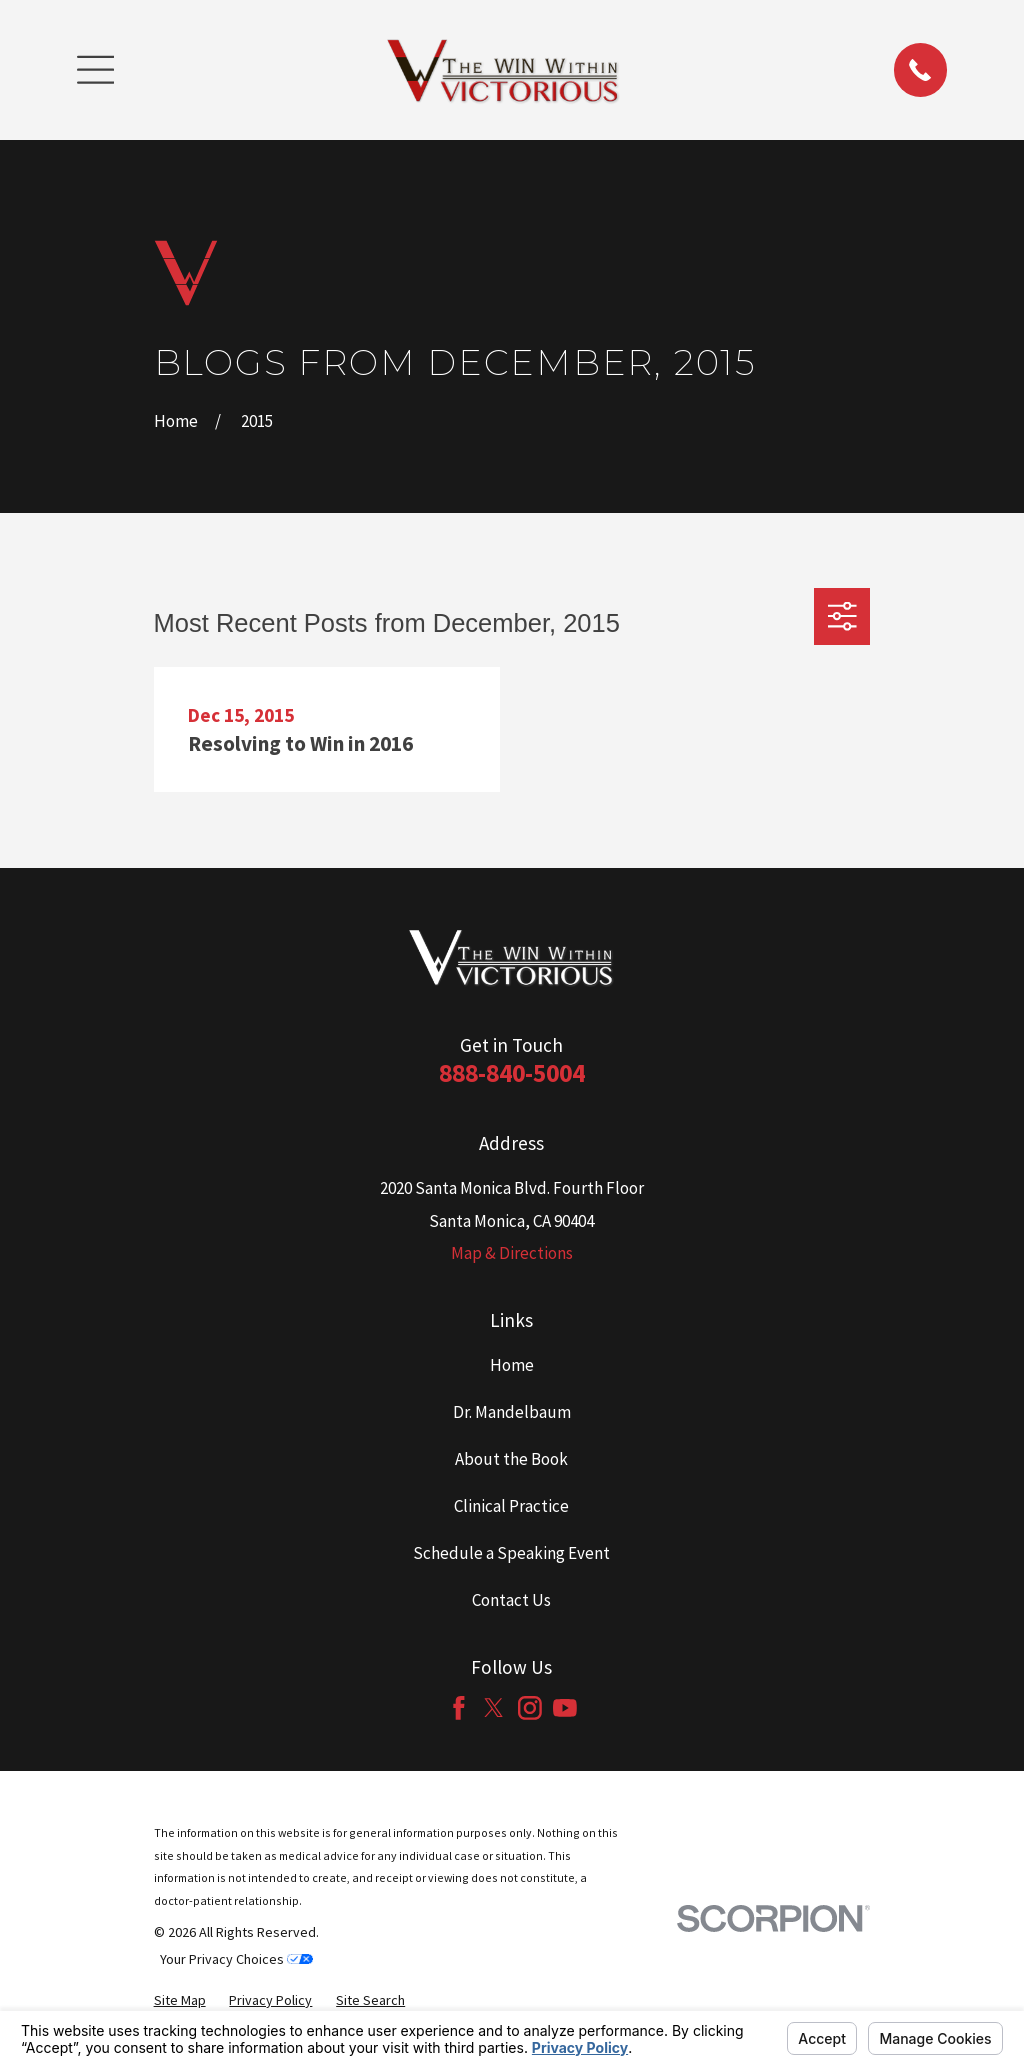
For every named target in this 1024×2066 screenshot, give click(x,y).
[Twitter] (494, 1708)
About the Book (511, 1459)
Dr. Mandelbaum (512, 1412)
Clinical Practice (511, 1506)
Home (512, 1365)
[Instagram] (530, 1708)
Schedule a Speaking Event (511, 1553)
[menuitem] (180, 2000)
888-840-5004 (512, 1073)
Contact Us (511, 1600)
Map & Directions (512, 1253)
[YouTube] (565, 1708)
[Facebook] (459, 1708)
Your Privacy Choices (236, 1959)
